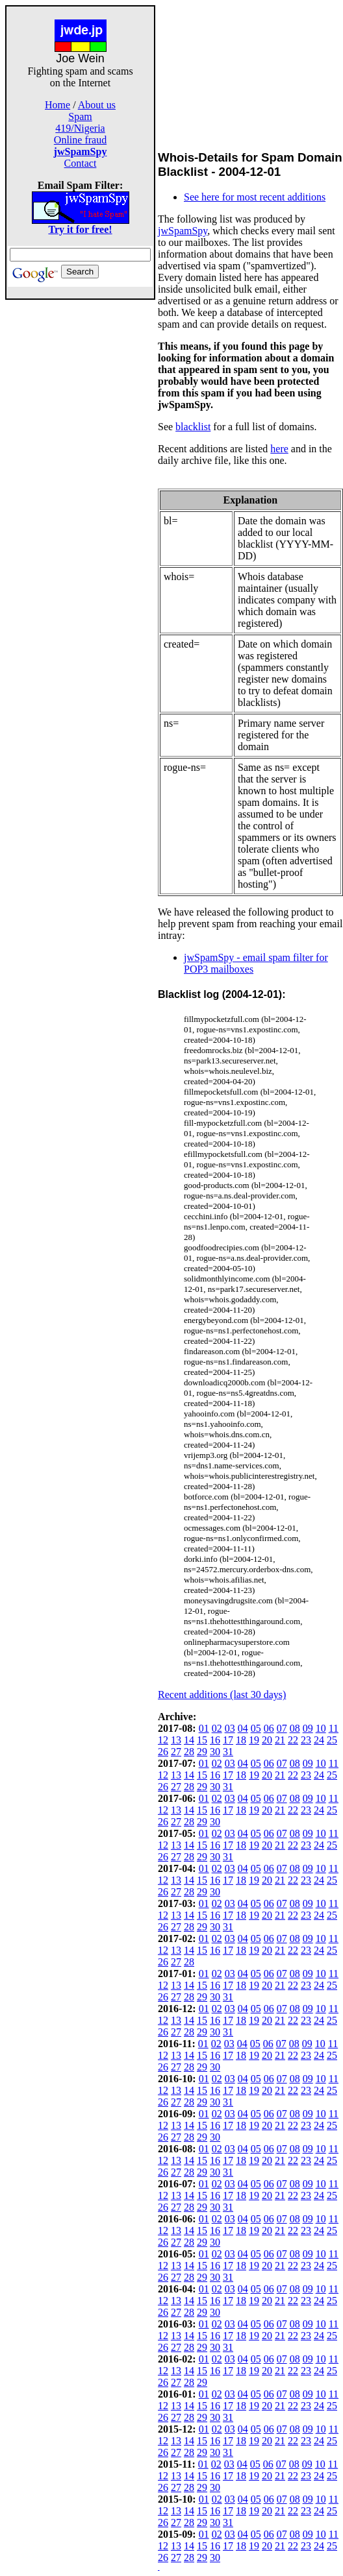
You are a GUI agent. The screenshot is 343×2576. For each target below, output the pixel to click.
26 (163, 1751)
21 (280, 1739)
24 (319, 1739)
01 (204, 1728)
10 (321, 1728)
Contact (80, 163)
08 (295, 1728)
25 (332, 1739)
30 (215, 1751)
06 (269, 1728)
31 (228, 1751)
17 (228, 1739)
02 (217, 1728)
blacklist (192, 426)
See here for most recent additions (254, 196)
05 (256, 1728)
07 (282, 1728)
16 (215, 1739)
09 (308, 1728)
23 (306, 1739)
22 (293, 1739)
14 (189, 1739)
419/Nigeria (80, 128)
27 (176, 1751)
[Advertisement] (81, 494)
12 (163, 1739)
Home (57, 104)
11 (333, 1728)
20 (267, 1739)
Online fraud (80, 139)
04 (243, 1728)
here (279, 448)
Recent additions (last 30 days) (222, 1694)
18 (241, 1739)
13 (176, 1739)
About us (97, 104)
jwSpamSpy (182, 230)
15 (202, 1739)
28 (189, 1751)
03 (230, 1728)
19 (254, 1739)
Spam (80, 116)
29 (202, 1751)
